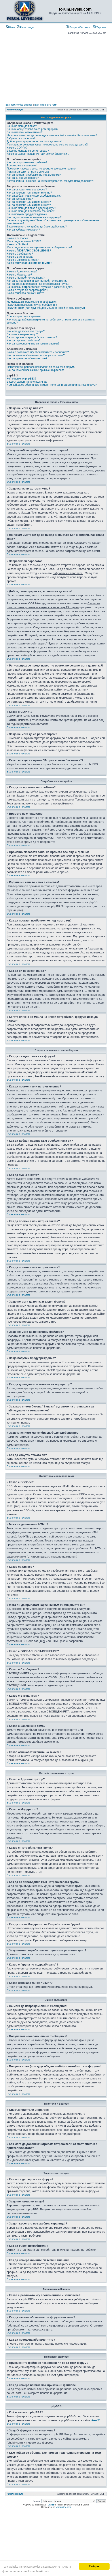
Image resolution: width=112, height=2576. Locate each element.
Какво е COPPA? (17, 147)
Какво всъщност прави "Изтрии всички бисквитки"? (38, 153)
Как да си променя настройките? (27, 162)
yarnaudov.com (63, 2507)
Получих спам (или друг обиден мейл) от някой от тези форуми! (46, 307)
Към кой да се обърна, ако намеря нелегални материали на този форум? (52, 384)
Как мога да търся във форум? (26, 331)
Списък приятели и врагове (23, 316)
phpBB (51, 2504)
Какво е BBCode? (17, 238)
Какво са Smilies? (17, 244)
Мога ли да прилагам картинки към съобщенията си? (39, 247)
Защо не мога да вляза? (22, 126)
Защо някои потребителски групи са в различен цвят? (40, 286)
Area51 (96, 2420)
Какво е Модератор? (19, 274)
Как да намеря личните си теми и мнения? (33, 343)
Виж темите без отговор (19, 104)
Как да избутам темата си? (23, 229)
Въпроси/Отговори (78, 27)
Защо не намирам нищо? (22, 334)
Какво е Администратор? (22, 271)
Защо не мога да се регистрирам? (28, 150)
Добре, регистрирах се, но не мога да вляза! (34, 141)
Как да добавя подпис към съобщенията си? (34, 195)
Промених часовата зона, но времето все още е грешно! (41, 168)
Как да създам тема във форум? (27, 189)
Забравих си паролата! (21, 138)
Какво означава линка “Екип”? (25, 293)
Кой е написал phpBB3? (21, 378)
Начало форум (15, 109)
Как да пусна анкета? (20, 198)
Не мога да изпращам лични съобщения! (32, 301)
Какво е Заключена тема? (22, 259)
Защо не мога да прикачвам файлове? (31, 211)
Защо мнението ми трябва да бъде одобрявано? (37, 226)
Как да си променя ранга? (23, 177)
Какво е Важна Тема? (20, 256)
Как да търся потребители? (23, 340)
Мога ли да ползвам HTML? (24, 241)
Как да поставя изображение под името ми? (34, 174)
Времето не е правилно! (21, 165)
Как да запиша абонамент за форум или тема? (36, 355)
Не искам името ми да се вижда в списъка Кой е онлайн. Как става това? (52, 135)
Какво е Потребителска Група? (26, 277)
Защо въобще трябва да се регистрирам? (32, 129)
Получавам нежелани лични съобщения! (32, 304)
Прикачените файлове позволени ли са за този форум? (41, 367)
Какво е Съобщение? (20, 253)
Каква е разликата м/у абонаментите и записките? (38, 352)
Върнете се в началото (18, 444)
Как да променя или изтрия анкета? (29, 201)
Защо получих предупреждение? (27, 214)
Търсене (99, 27)
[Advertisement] (56, 69)
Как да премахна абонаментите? (27, 358)
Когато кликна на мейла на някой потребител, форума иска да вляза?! (50, 180)
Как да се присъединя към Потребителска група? (37, 280)
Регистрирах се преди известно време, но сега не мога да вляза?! (47, 144)
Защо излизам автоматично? (24, 132)
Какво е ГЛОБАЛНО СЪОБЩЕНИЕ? (29, 250)
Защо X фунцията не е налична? (27, 381)
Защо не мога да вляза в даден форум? (31, 208)
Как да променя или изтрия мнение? (29, 192)
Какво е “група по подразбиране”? (27, 290)
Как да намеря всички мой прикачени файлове (36, 370)
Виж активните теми (45, 104)
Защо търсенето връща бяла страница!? (32, 337)
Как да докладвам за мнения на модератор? (34, 217)
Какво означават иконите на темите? (29, 262)
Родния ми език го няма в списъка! (28, 171)
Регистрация (25, 27)
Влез (10, 27)
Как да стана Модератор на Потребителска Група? (38, 283)
